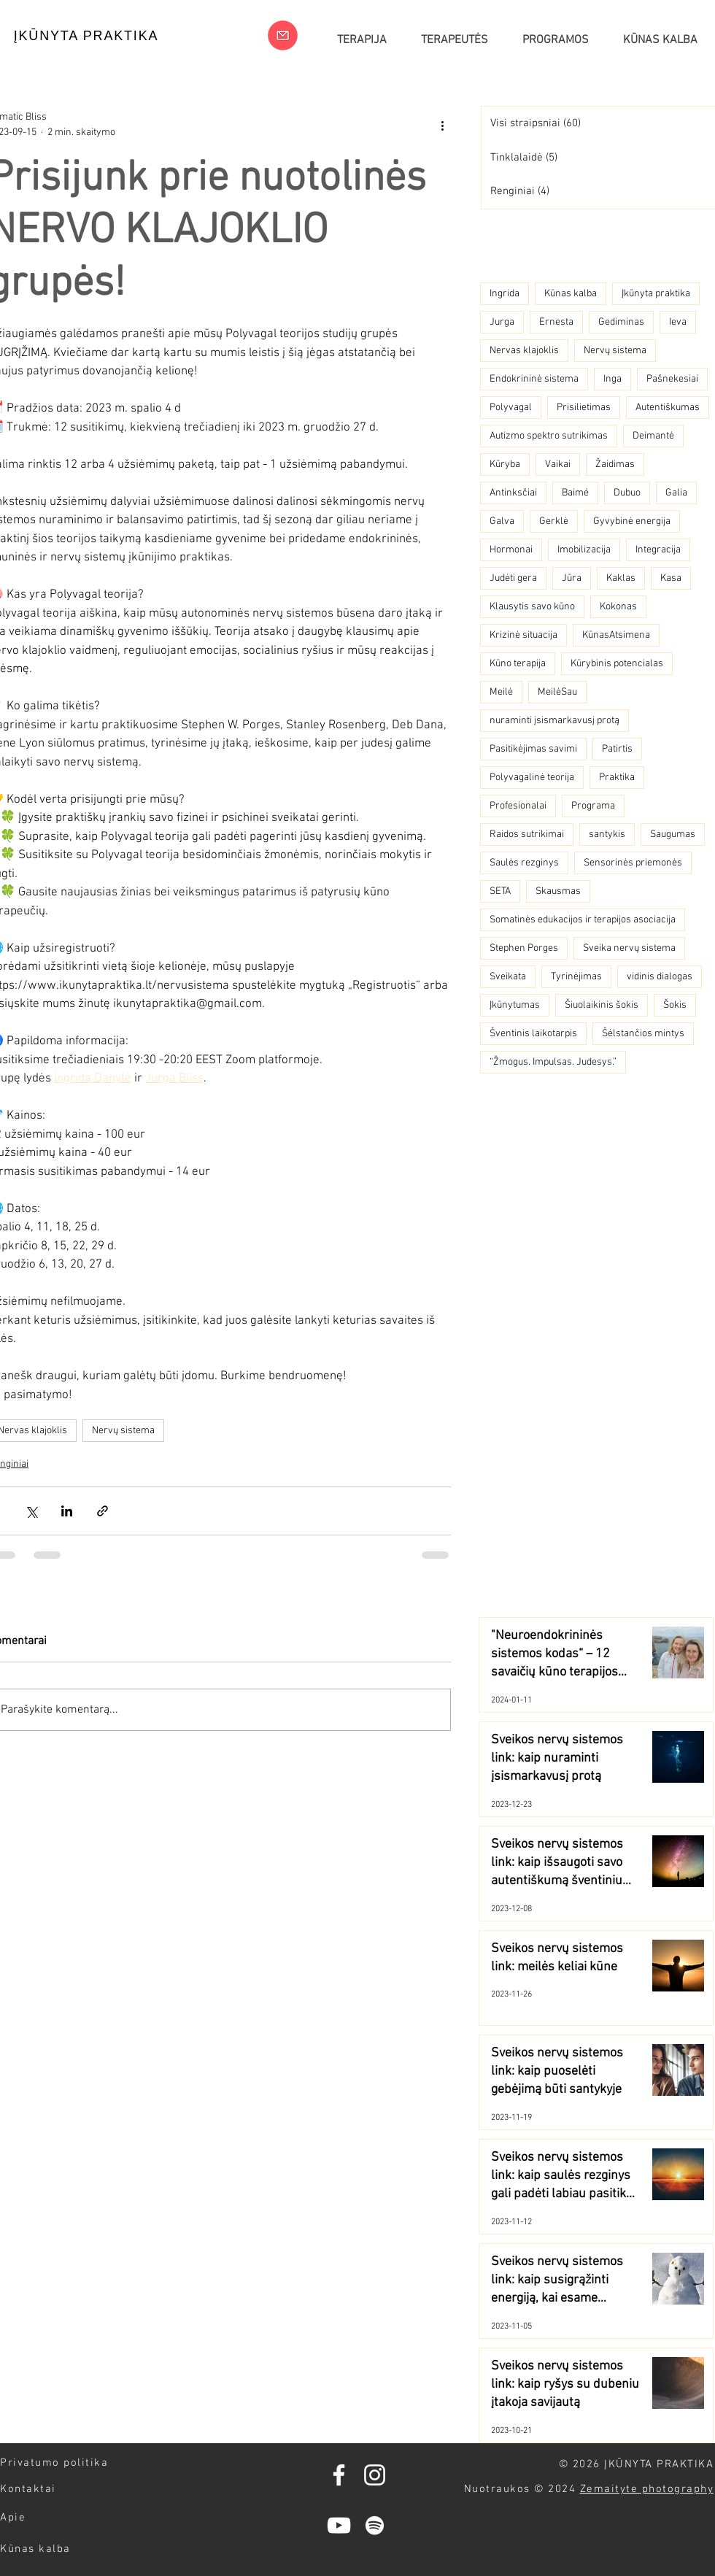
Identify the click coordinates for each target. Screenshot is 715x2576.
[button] (555, 40)
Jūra (571, 578)
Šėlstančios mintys (643, 1033)
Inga (612, 379)
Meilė (501, 692)
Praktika (617, 777)
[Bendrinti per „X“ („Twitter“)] (31, 1511)
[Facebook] (339, 2475)
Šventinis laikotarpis (533, 1033)
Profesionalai (518, 806)
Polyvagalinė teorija (532, 777)
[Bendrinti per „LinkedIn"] (67, 1511)
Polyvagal (511, 407)
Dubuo (627, 493)
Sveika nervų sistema (629, 948)
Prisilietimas (584, 407)
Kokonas (618, 607)
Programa (593, 806)
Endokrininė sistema (534, 379)
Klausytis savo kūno (532, 607)
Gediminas (621, 322)
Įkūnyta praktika (656, 294)
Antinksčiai (513, 493)
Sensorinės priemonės (633, 863)
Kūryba (505, 464)
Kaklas (620, 578)
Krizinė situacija (523, 635)
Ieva (678, 322)
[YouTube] (339, 2525)
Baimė (575, 493)
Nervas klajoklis (524, 350)
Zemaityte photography (647, 2489)
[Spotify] (374, 2525)
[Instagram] (374, 2475)
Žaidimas (615, 464)
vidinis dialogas (659, 977)
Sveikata (508, 977)
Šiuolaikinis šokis (601, 1005)
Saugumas (672, 834)
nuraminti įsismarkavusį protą (554, 720)
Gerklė (553, 521)
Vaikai (558, 464)
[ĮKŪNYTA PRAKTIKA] (86, 35)
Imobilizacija (584, 550)
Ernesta (556, 322)
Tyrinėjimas (576, 977)
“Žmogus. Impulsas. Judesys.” (553, 1062)
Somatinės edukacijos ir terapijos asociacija (583, 920)
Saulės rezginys (524, 863)
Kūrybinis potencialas (617, 664)
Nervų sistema (123, 1430)
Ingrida (504, 294)
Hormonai (511, 550)
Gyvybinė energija (631, 521)
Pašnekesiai (672, 379)
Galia (676, 493)
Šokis (675, 1005)
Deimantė (653, 436)
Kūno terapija (518, 664)
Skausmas (558, 891)
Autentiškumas (667, 407)
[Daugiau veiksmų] (442, 125)
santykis (607, 834)
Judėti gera (513, 578)
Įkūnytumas (515, 1005)
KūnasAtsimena (616, 635)
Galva (502, 521)
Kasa (670, 578)
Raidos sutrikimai (527, 834)
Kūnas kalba (570, 294)
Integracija (658, 550)
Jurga (502, 322)
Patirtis (617, 749)
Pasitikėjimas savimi (533, 749)
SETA (500, 891)
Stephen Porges (524, 948)
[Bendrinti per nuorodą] (102, 1511)
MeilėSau (557, 692)
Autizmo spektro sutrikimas (549, 436)
